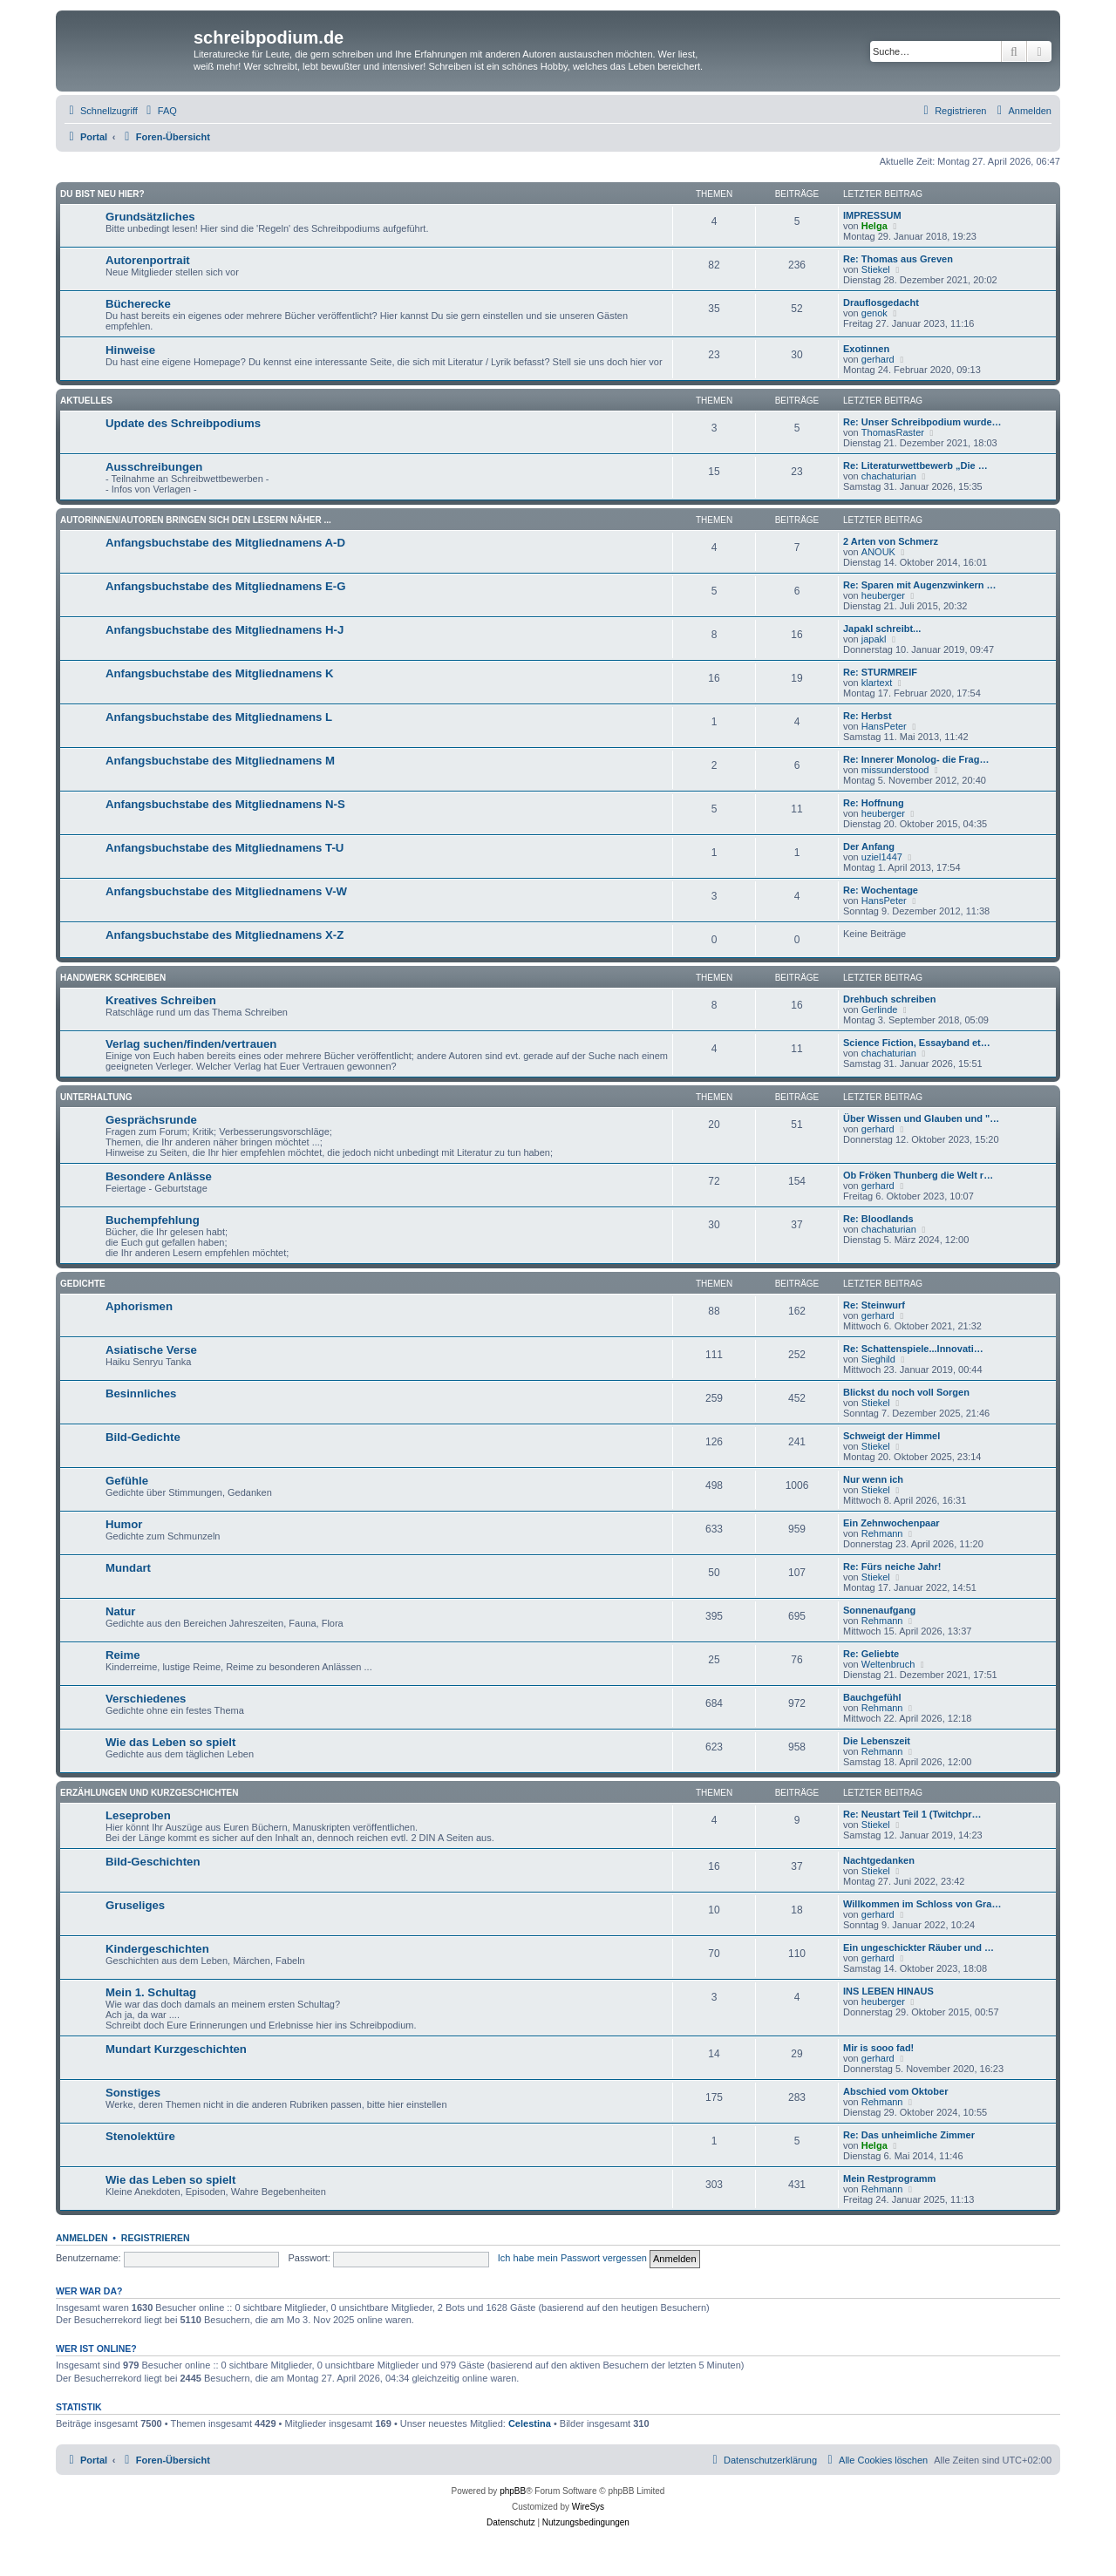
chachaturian (888, 476)
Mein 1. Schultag (150, 1992)
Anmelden (82, 2238)
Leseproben (138, 1815)
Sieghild (878, 1359)
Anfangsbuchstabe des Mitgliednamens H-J (224, 629)
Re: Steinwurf (874, 1305)
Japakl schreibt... (882, 628)
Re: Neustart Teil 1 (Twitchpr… (912, 1814)
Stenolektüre (140, 2136)
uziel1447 (881, 857)
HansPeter (884, 726)
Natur (120, 1611)
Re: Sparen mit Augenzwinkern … (920, 585)
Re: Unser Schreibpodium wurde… (922, 422)
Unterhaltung (96, 1097)
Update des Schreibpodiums (183, 423)
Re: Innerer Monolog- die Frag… (916, 759)
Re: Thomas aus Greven (898, 259)
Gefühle (126, 1480)
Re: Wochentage (880, 890)
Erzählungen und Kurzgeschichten (149, 1793)
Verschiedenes (145, 1698)
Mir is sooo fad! (878, 2047)
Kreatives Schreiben (160, 1000)
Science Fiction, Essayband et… (916, 1042)
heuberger (883, 595)
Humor (124, 1524)
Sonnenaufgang (879, 1610)
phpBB (513, 2491)
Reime (122, 1655)
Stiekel (875, 269)
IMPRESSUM (872, 215)
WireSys (588, 2506)
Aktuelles (86, 400)
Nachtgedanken (879, 1860)
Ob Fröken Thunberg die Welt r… (918, 1175)
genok (874, 313)
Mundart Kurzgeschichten (176, 2049)
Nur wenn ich (873, 1479)
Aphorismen (139, 1306)
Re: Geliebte (871, 1653)
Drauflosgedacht (881, 302)
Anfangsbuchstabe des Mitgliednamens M (220, 760)
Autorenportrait (147, 260)
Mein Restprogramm (889, 2178)
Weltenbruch (888, 1664)
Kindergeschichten (157, 1948)
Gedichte (82, 1283)
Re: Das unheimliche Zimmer (909, 2135)
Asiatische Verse (151, 1349)
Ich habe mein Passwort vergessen (572, 2258)
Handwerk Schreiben (113, 977)
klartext (876, 682)
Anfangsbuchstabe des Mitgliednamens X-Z (224, 934)
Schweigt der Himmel (891, 1436)
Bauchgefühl (872, 1697)
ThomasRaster (892, 432)
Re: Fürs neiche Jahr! (892, 1566)
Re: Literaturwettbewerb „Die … (915, 465)
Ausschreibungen (153, 466)
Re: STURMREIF (880, 672)
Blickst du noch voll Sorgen (906, 1392)
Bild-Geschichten (152, 1861)
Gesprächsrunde (151, 1119)
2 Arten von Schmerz (890, 541)
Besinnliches (140, 1393)
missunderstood (895, 770)
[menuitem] (159, 110)
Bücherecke (138, 303)
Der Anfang (869, 846)
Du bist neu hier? (102, 194)
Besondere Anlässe (158, 1176)
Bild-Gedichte (142, 1437)
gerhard (878, 359)
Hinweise (130, 350)
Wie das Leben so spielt (170, 1742)
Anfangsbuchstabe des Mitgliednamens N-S (225, 804)
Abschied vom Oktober (895, 2091)
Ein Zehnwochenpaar (891, 1523)
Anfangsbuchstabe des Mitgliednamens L (218, 717)
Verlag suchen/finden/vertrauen (190, 1043)
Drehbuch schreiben (889, 999)
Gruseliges (135, 1905)
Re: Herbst (867, 715)
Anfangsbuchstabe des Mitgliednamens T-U (224, 847)
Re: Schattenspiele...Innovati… (913, 1348)
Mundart (128, 1567)
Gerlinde (879, 1009)
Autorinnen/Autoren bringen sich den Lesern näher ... (195, 520)
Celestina (529, 2423)
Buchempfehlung (152, 1220)
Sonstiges (132, 2092)
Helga (874, 226)
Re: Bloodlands (878, 1218)
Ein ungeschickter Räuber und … (918, 1947)
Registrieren (155, 2238)
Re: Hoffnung (873, 803)
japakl (874, 639)
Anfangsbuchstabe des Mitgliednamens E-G (225, 586)
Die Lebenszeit (876, 1741)
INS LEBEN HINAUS (888, 1991)
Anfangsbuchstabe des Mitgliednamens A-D (225, 542)
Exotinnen (866, 348)
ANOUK (878, 552)
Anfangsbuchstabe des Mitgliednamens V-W (226, 891)
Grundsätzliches (150, 216)
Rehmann (882, 1533)
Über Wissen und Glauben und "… (921, 1118)
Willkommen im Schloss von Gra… (922, 1904)
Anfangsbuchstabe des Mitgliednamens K (219, 673)
